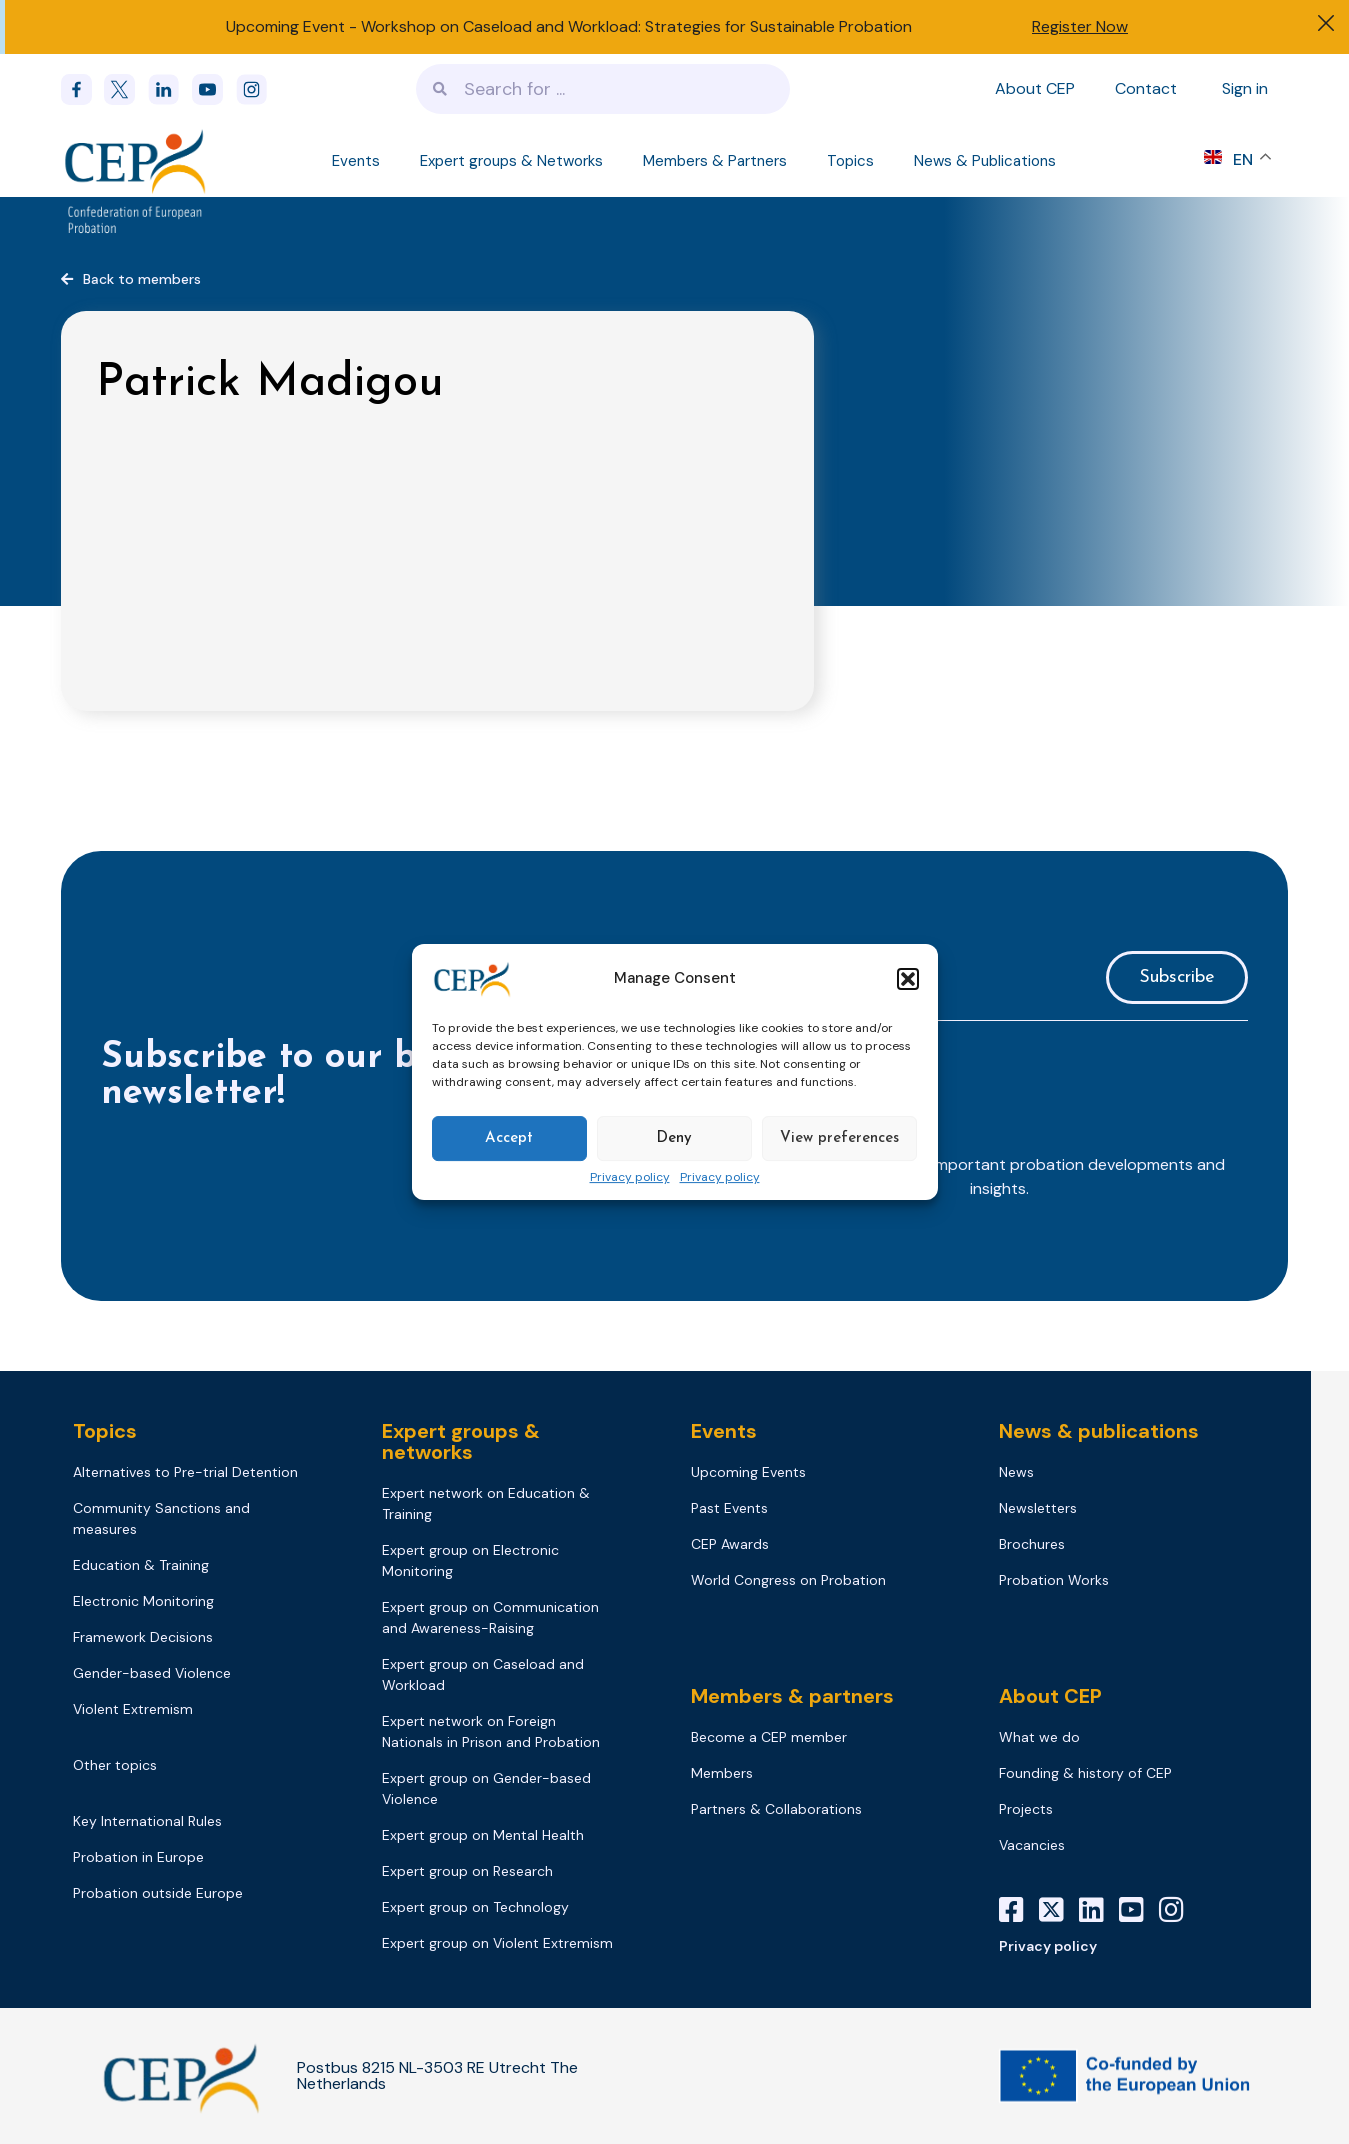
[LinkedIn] (1099, 1910)
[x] (126, 89)
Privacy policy (630, 1178)
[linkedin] (170, 89)
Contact (1146, 88)
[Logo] (137, 160)
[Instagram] (1179, 1910)
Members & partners (792, 1696)
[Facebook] (83, 89)
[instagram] (258, 89)
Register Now (1080, 26)
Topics (850, 161)
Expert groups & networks (461, 1441)
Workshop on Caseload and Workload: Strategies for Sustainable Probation (636, 26)
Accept (509, 1138)
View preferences (839, 1138)
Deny (674, 1138)
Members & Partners (715, 161)
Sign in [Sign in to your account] (1245, 88)
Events (356, 161)
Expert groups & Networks (511, 161)
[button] (908, 979)
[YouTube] (1139, 1910)
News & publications (1099, 1431)
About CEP (1035, 88)
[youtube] (214, 89)
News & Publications (985, 161)
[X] (1059, 1910)
